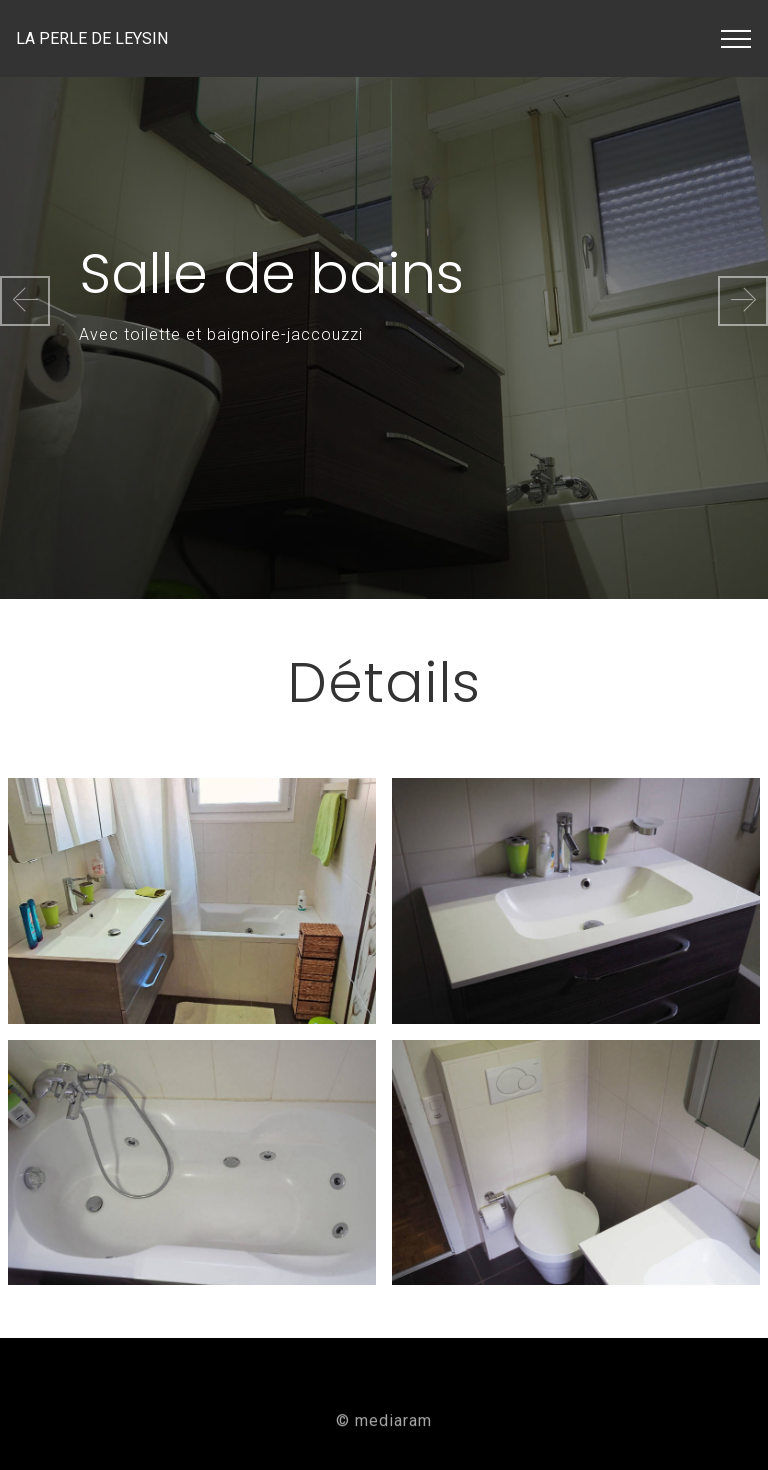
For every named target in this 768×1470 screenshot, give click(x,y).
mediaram (393, 1424)
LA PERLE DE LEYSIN (126, 38)
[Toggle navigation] (736, 39)
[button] (25, 301)
